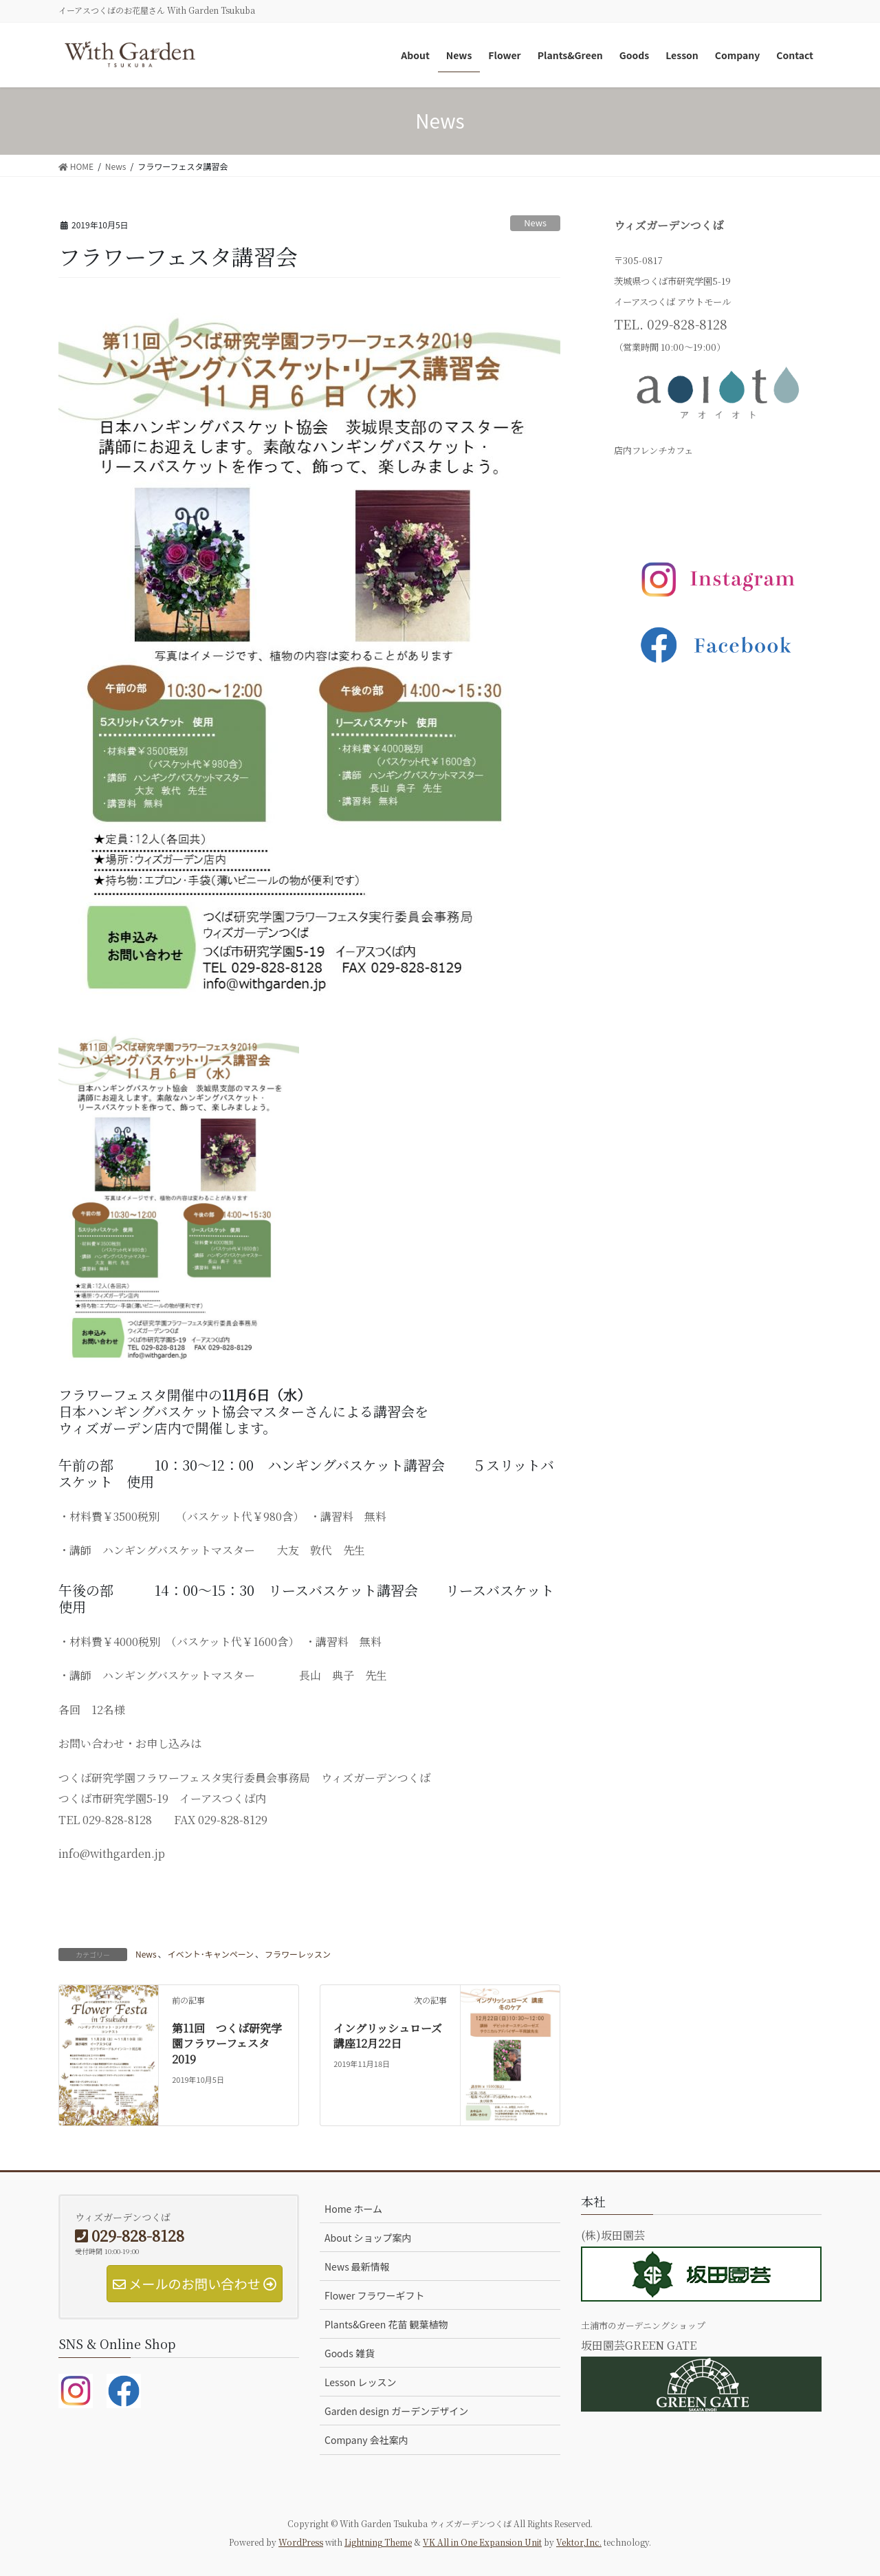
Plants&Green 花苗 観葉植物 (386, 2324)
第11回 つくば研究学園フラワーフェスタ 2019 (232, 2043)
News (535, 222)
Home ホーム (353, 2209)
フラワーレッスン (298, 1954)
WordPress (300, 2542)
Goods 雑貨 (349, 2353)
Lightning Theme (378, 2542)
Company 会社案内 (366, 2440)
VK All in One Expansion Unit (482, 2542)
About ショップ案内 (368, 2237)
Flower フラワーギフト (374, 2295)
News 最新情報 (357, 2266)
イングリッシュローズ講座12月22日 (387, 2035)
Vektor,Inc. (579, 2542)
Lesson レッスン (360, 2382)
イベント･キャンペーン (211, 1954)
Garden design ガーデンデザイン (396, 2411)
